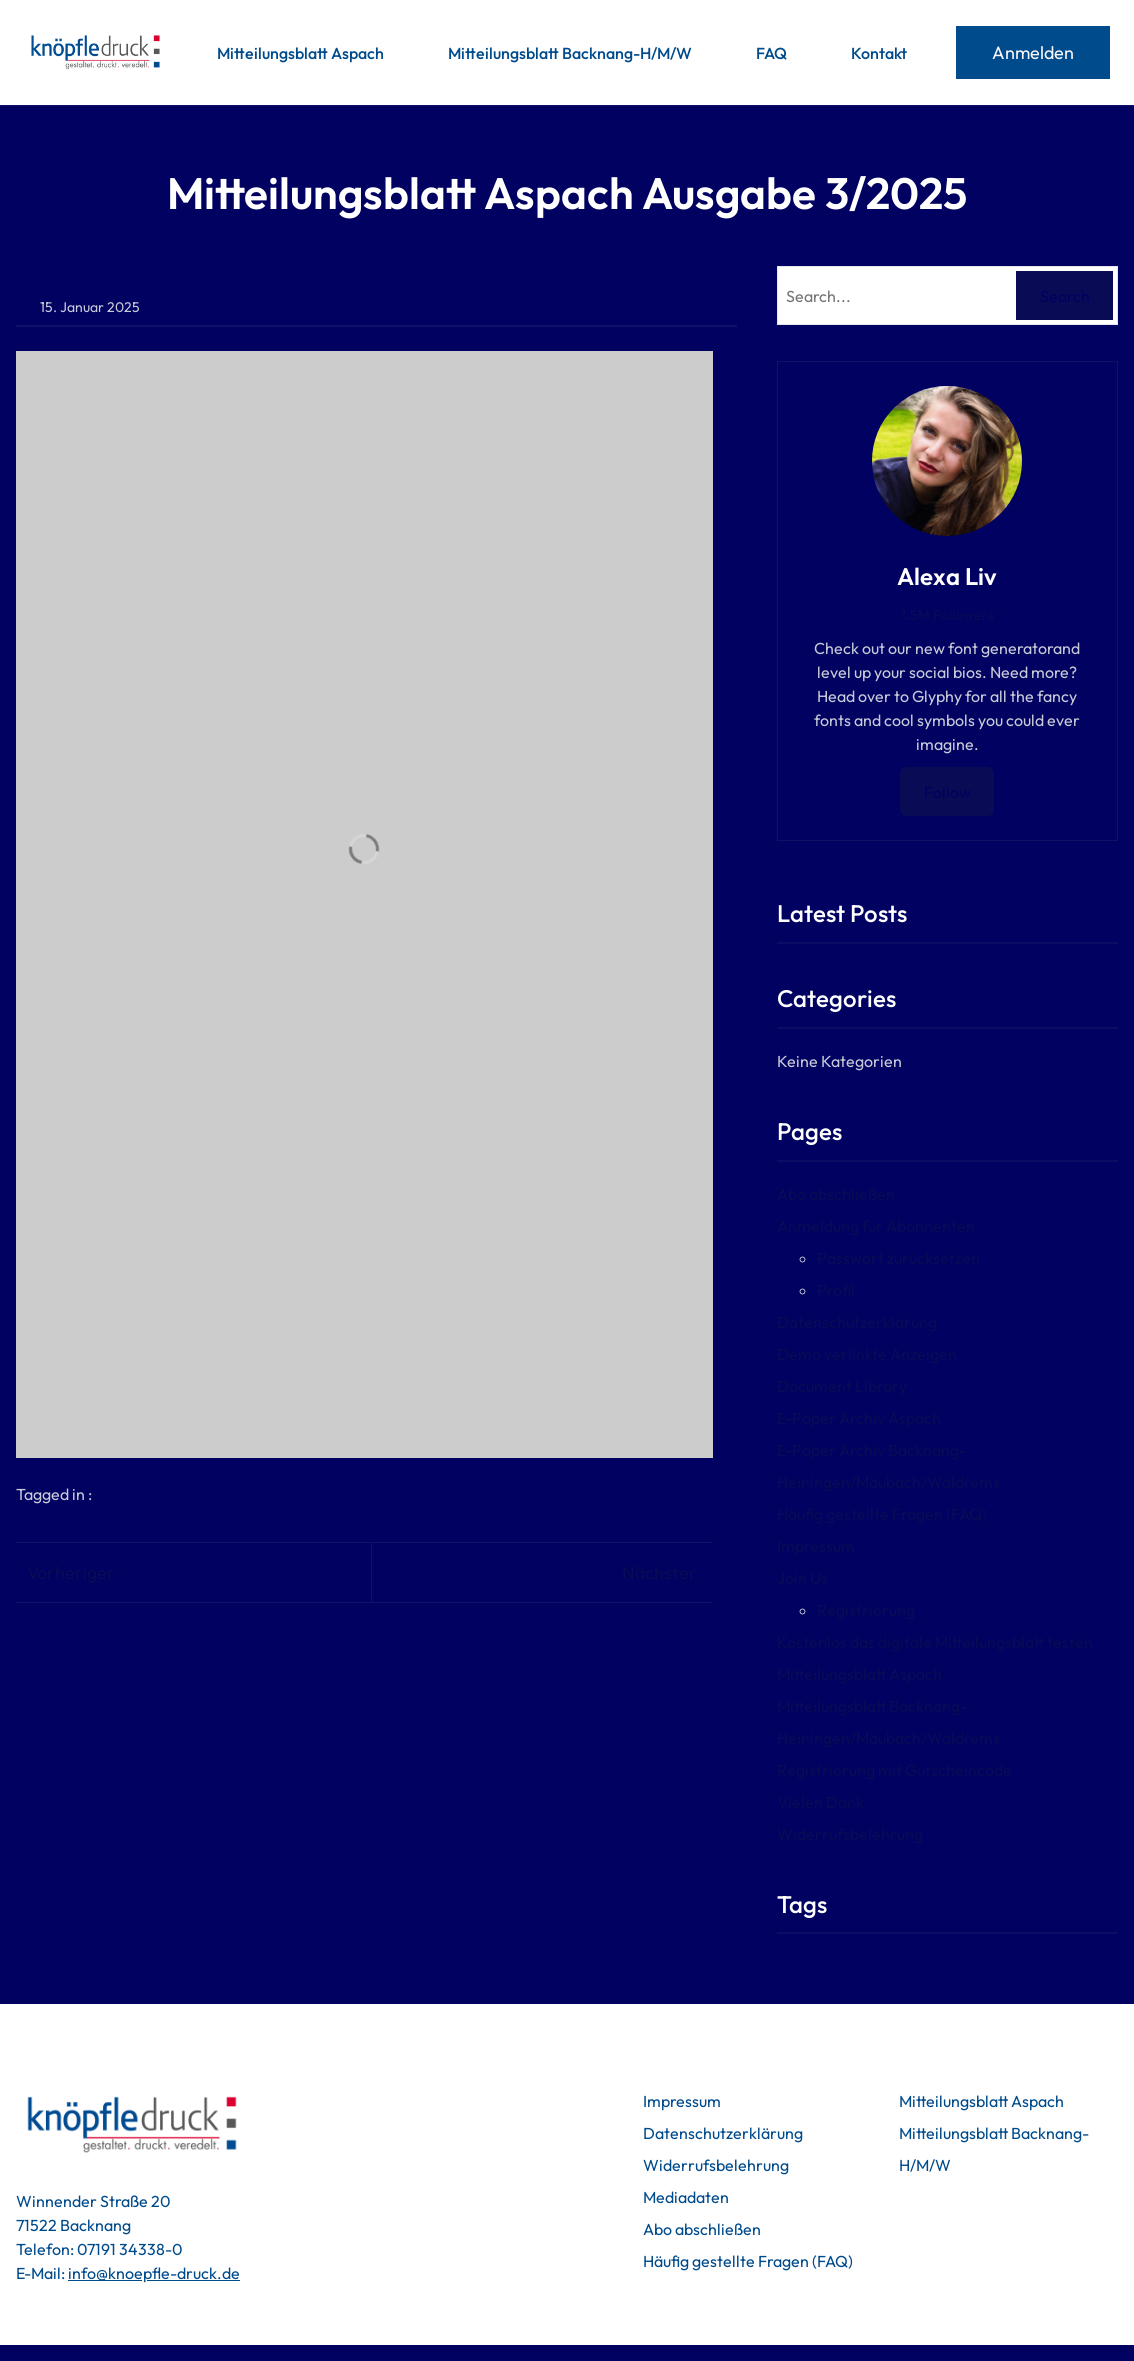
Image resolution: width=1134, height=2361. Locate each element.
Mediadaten (646, 2197)
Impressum (838, 1546)
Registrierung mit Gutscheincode (916, 1770)
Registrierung (888, 1610)
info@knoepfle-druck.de (154, 2273)
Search (1065, 296)
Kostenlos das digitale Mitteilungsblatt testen (957, 1642)
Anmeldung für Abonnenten (898, 1226)
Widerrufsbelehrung (872, 1834)
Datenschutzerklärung (879, 1322)
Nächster (681, 1572)
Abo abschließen (858, 1194)
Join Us (824, 1578)
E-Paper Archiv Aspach (881, 1418)
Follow (958, 792)
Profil (858, 1290)
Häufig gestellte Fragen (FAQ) (904, 1514)
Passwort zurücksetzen (920, 1258)
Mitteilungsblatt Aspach (881, 1674)
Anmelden (1033, 52)
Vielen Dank (842, 1802)
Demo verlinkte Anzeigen (889, 1354)
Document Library (864, 1386)
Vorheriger (71, 1572)
